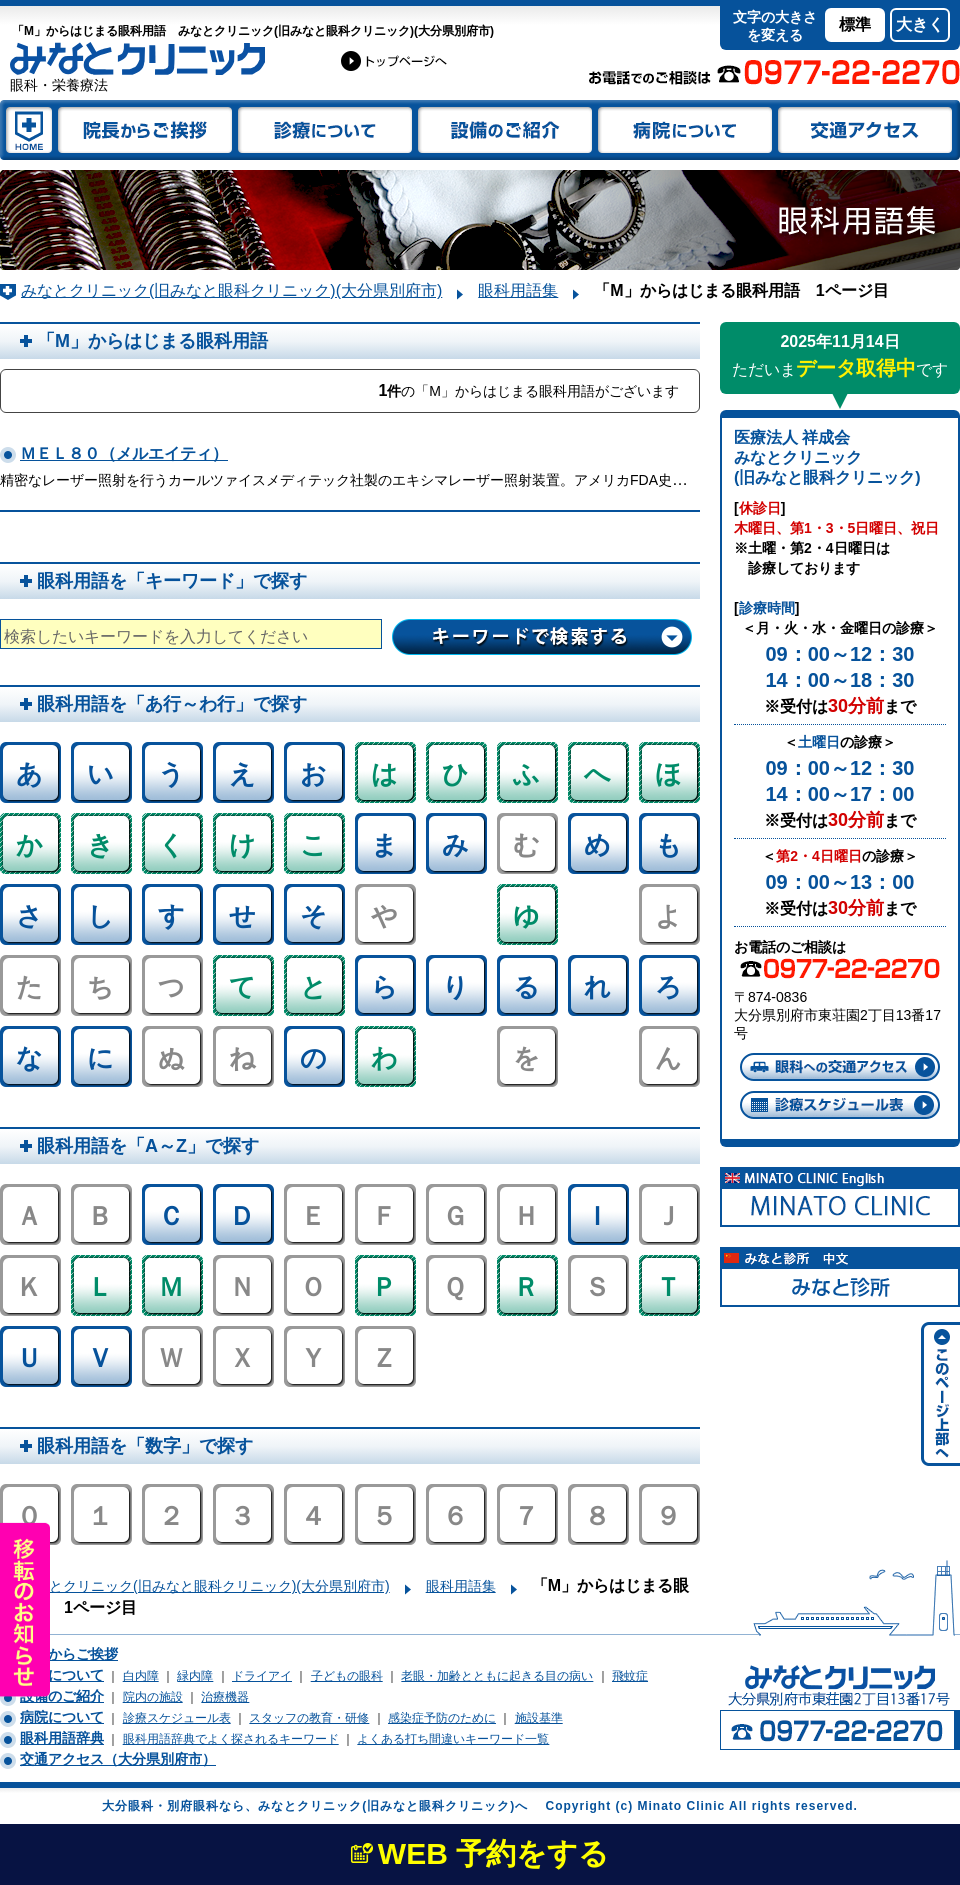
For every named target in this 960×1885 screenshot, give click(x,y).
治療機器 (225, 1697)
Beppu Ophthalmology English (840, 1197)
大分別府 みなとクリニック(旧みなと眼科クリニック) (27, 130)
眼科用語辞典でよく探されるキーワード (231, 1739)
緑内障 (195, 1676)
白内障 (141, 1676)
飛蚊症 (630, 1676)
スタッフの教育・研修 (309, 1718)
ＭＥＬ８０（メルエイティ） (124, 453)
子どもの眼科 (347, 1676)
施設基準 (539, 1718)
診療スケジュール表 (840, 1105)
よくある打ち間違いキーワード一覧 (453, 1739)
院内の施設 (153, 1697)
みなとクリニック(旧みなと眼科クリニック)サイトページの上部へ (939, 1395)
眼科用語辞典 (62, 1738)
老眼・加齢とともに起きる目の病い (497, 1676)
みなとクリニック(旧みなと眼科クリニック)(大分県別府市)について (685, 130)
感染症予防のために (442, 1718)
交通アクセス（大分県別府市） (118, 1759)
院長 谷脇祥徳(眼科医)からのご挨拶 (145, 130)
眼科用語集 (518, 290)
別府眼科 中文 (840, 1277)
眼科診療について (325, 130)
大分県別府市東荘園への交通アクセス (840, 1067)
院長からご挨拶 (69, 1654)
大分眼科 (395, 61)
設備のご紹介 (505, 130)
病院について (62, 1717)
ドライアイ (262, 1676)
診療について (62, 1675)
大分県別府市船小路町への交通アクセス (867, 130)
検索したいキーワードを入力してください (156, 636)
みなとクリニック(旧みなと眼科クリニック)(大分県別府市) (231, 290)
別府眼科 (193, 1806)
